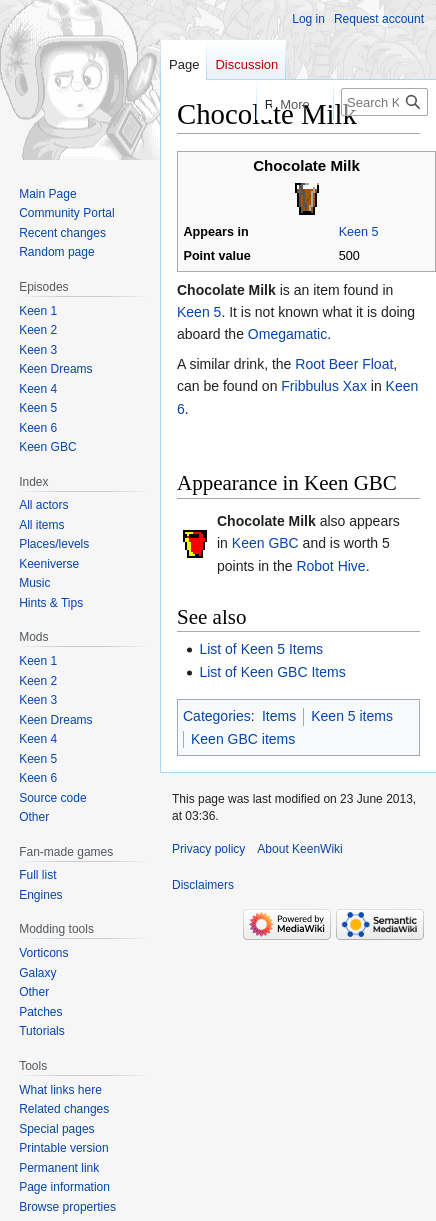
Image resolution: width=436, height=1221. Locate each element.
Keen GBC (265, 543)
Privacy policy (208, 849)
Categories (217, 716)
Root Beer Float (344, 364)
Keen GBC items (243, 739)
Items (279, 716)
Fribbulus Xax (324, 386)
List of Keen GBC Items (272, 672)
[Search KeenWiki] (384, 102)
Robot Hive (330, 566)
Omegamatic (287, 334)
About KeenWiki (299, 849)
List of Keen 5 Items (261, 649)
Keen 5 (359, 232)
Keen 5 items (352, 716)
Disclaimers (203, 885)
